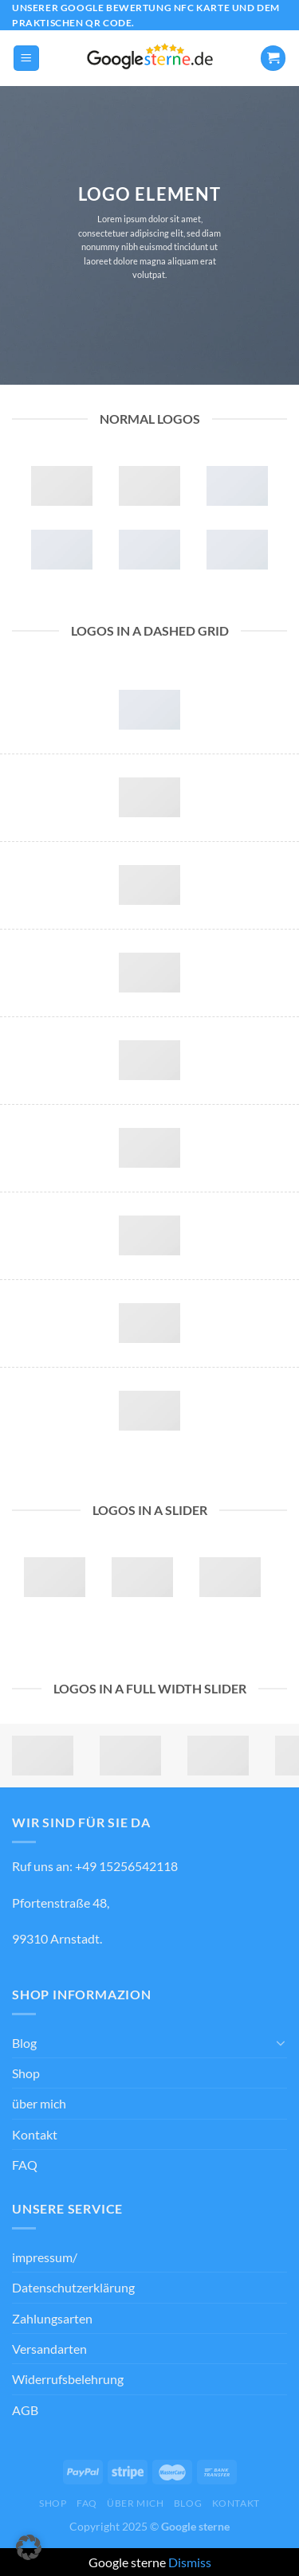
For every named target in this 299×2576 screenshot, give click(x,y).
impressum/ (44, 2257)
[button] (28, 2547)
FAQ (24, 2164)
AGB (25, 2409)
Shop (26, 2073)
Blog (24, 2042)
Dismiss (189, 2562)
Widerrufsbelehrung (68, 2378)
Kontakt (34, 2134)
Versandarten (49, 2348)
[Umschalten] (281, 2042)
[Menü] (27, 58)
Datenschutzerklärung (73, 2287)
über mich (39, 2103)
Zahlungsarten (52, 2318)
